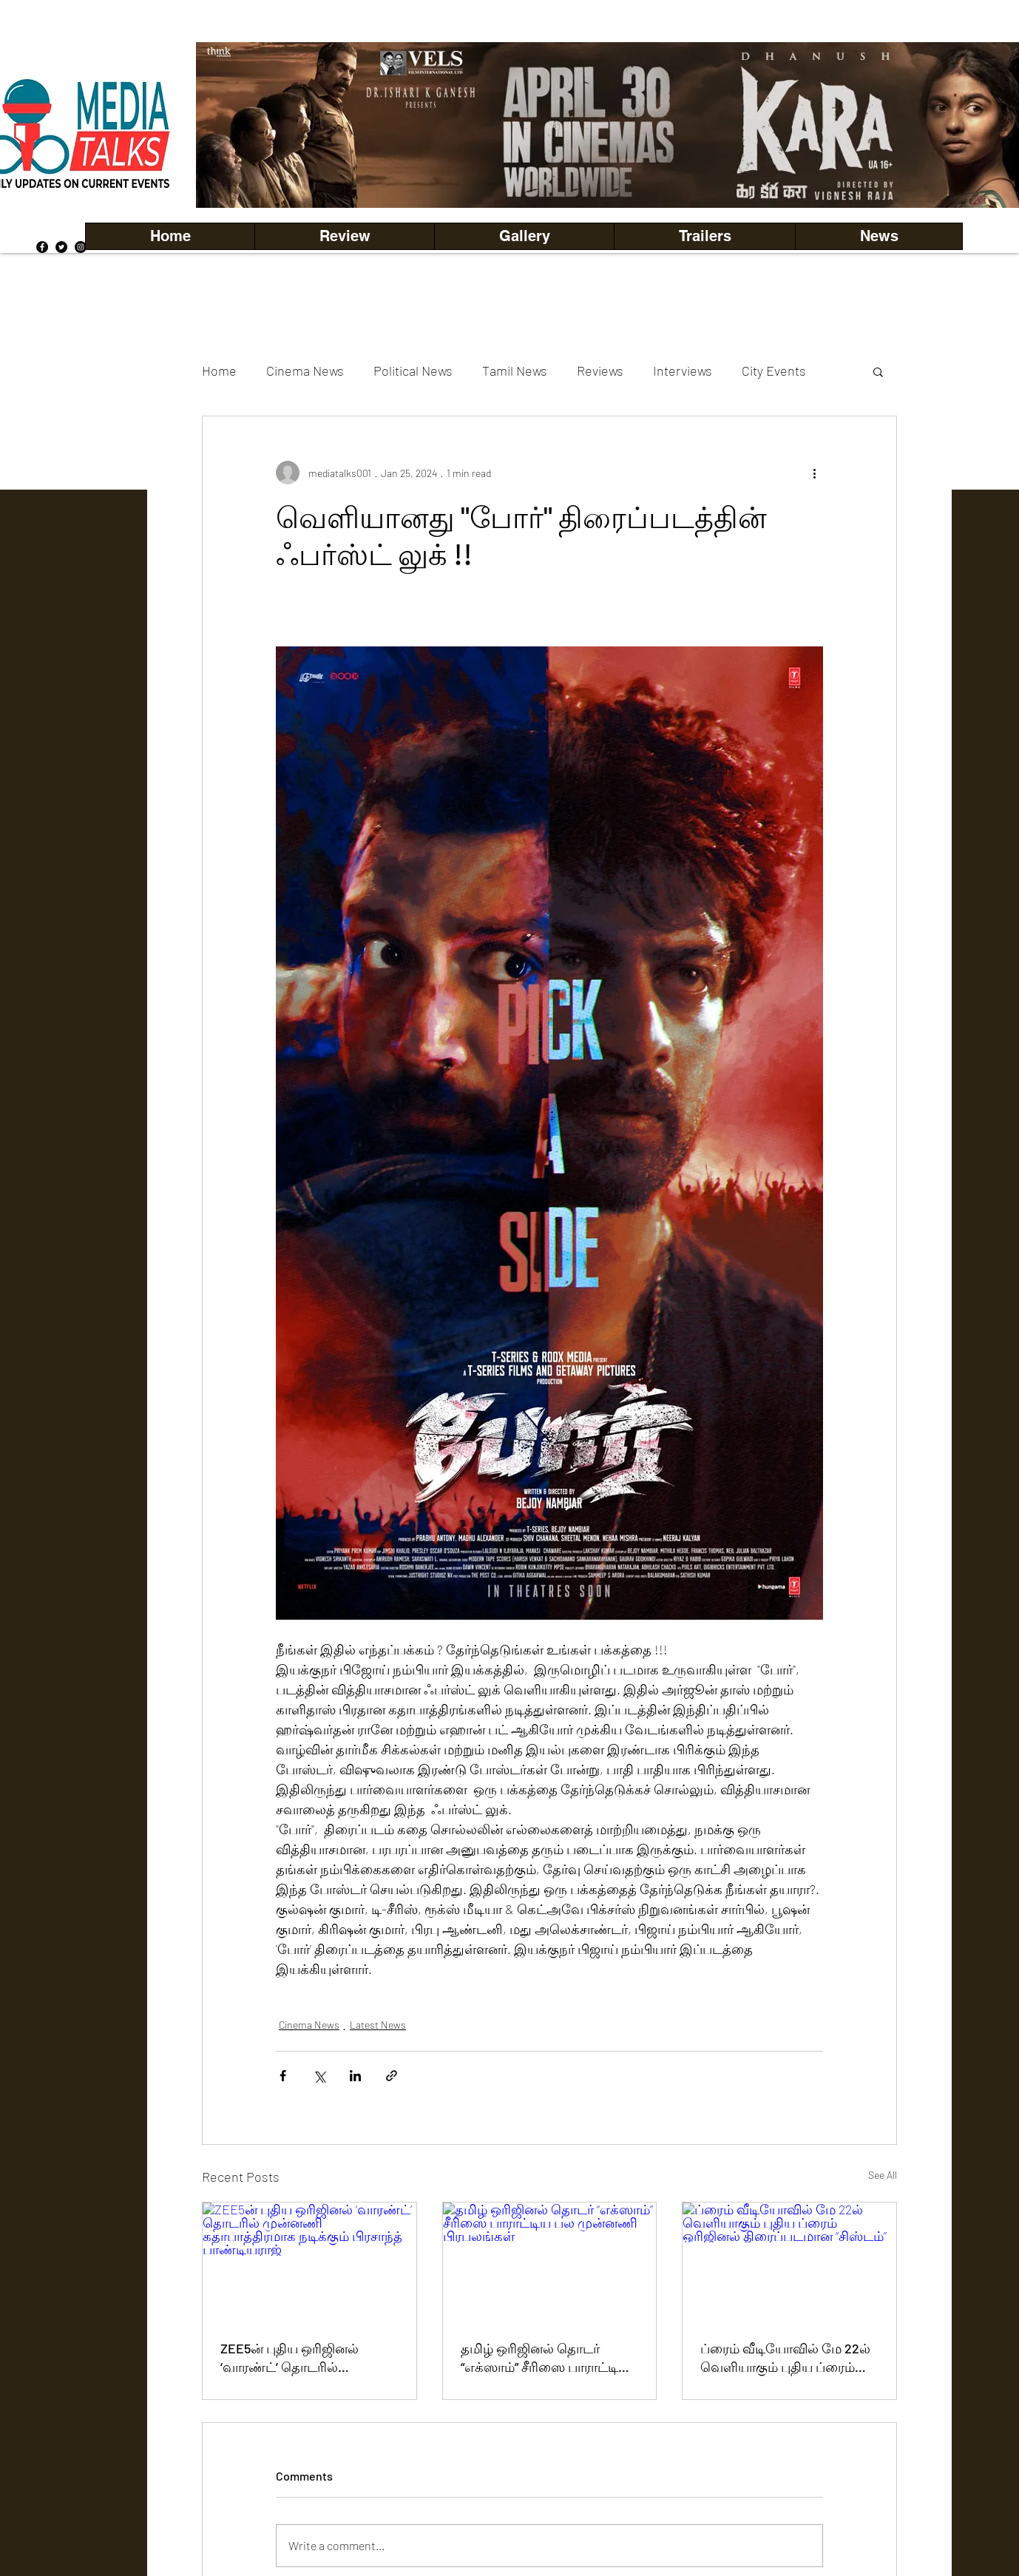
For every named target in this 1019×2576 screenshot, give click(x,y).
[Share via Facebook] (283, 2076)
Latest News (378, 2024)
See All (882, 2174)
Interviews (682, 370)
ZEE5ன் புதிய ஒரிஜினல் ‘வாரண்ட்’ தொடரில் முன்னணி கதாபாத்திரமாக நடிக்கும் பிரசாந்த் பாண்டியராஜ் (298, 2358)
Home (219, 370)
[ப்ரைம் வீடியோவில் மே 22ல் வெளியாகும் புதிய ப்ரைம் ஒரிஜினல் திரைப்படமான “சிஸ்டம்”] (789, 2262)
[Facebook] (42, 247)
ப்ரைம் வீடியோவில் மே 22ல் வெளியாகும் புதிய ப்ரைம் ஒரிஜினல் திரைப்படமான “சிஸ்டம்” (785, 2358)
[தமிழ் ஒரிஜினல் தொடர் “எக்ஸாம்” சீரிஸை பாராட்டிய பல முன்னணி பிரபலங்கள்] (550, 2262)
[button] (524, 236)
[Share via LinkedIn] (355, 2076)
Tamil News (514, 370)
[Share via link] (392, 2076)
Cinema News (305, 370)
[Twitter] (61, 247)
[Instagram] (81, 247)
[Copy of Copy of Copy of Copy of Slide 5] (681, 175)
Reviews (600, 370)
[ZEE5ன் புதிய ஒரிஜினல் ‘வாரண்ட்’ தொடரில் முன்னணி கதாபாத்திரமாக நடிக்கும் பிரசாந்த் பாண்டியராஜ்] (309, 2262)
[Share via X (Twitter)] (319, 2076)
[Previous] (232, 125)
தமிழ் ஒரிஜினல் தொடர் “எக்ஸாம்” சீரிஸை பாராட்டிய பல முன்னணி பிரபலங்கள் (545, 2358)
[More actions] (814, 472)
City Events (774, 370)
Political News (413, 370)
